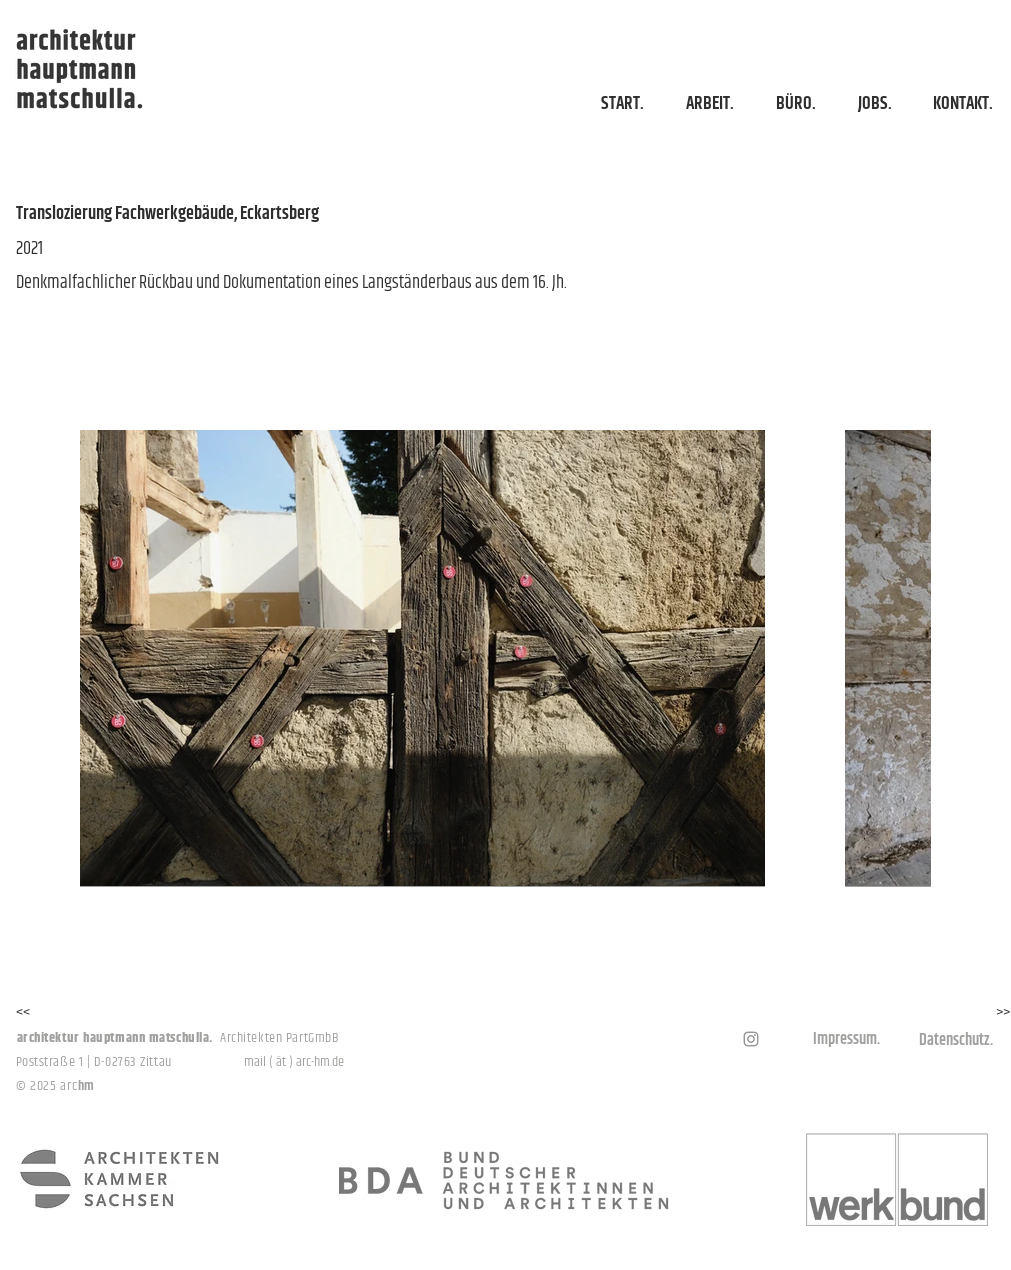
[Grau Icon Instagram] (751, 1039)
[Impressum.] (847, 1040)
